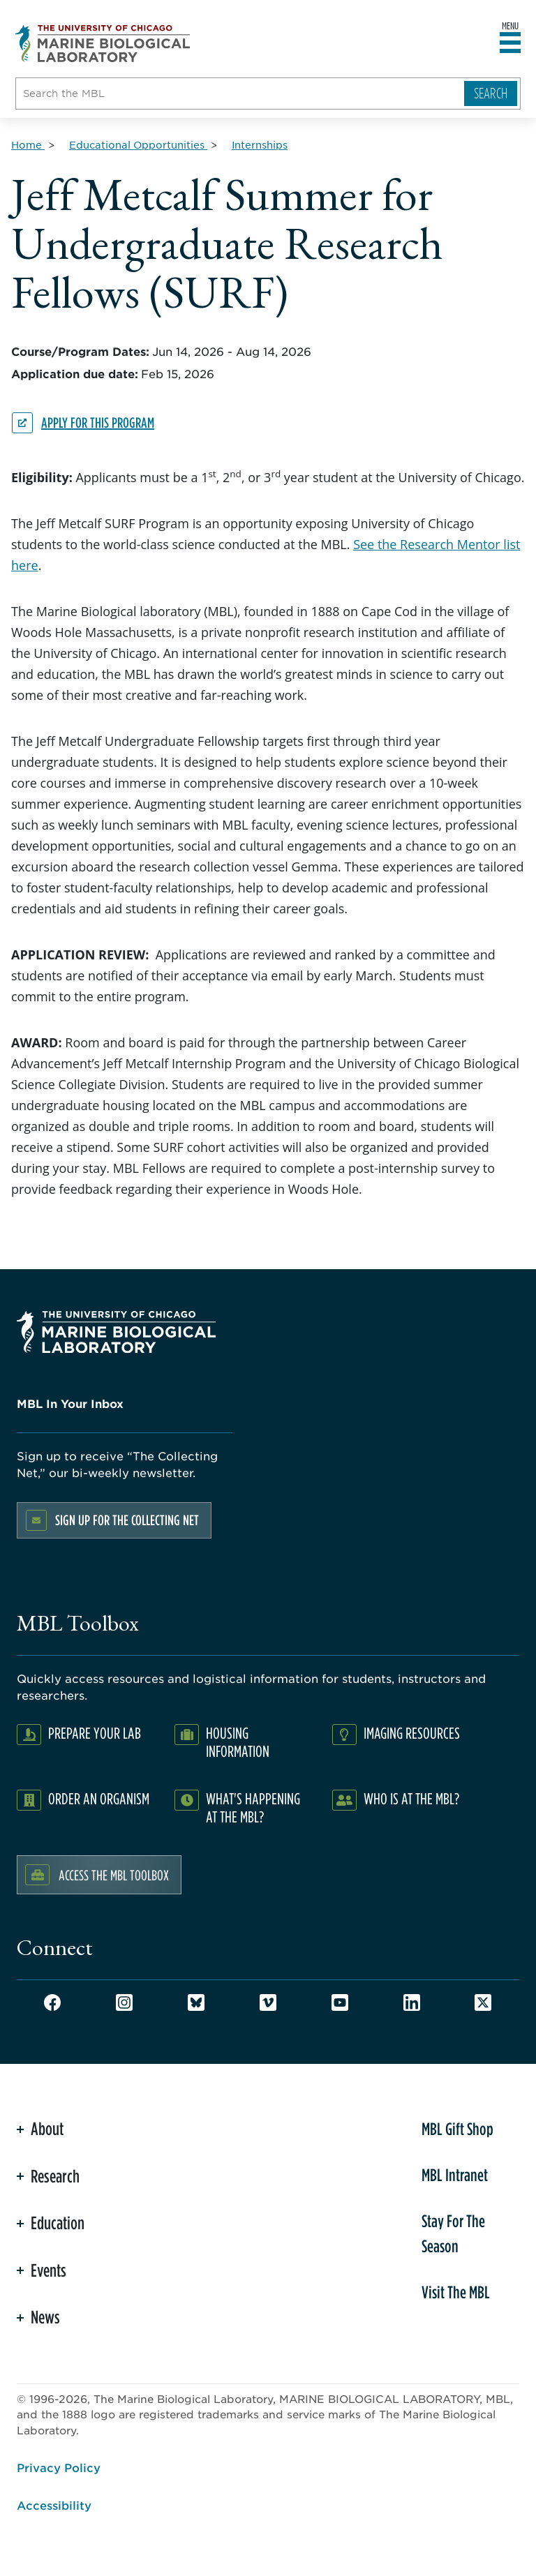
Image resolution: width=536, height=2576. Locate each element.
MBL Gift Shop (457, 2128)
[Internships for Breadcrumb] (260, 144)
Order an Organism (98, 1798)
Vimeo (268, 2002)
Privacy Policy (58, 2467)
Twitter (483, 2002)
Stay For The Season (453, 2233)
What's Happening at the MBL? (253, 1807)
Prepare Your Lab (94, 1733)
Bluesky (196, 2002)
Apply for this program (97, 422)
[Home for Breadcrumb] (28, 144)
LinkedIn (411, 2002)
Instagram (124, 2002)
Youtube (340, 2002)
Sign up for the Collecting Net (127, 1520)
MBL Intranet (455, 2174)
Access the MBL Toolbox (114, 1874)
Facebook (52, 2002)
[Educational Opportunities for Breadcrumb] (138, 144)
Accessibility (54, 2505)
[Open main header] (510, 43)
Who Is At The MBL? (411, 1798)
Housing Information (237, 1742)
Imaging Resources (412, 1733)
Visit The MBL (456, 2292)
